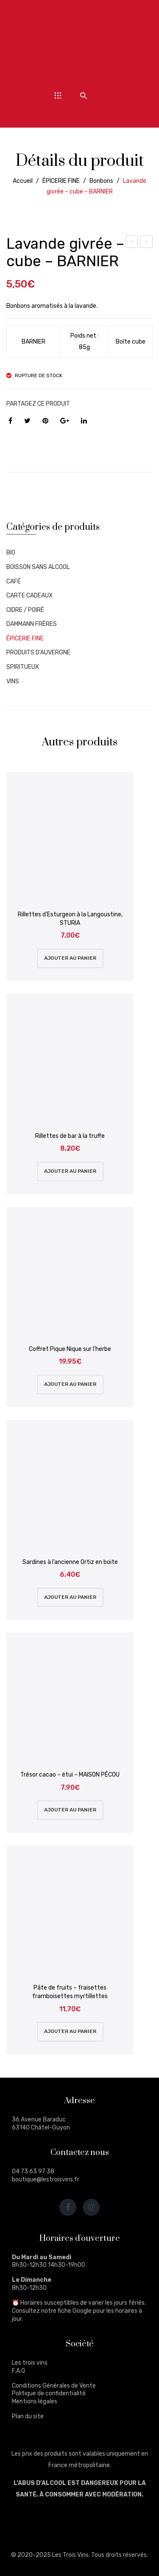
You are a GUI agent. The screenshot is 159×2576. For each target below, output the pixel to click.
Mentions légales (34, 2401)
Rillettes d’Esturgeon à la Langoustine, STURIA (70, 919)
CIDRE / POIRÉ (25, 610)
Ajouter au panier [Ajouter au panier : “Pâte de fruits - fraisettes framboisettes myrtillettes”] (70, 2031)
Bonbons (101, 181)
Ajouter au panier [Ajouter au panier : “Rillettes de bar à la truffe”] (70, 1171)
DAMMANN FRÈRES (31, 624)
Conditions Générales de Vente (54, 2385)
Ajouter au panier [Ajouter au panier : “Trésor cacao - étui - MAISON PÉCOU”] (70, 1810)
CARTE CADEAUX (29, 595)
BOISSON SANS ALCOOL (38, 567)
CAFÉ (13, 581)
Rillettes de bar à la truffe (70, 1136)
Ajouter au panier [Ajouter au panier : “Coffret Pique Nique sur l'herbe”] (70, 1384)
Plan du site (28, 2416)
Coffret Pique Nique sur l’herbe (70, 1349)
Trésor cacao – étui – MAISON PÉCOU (70, 1774)
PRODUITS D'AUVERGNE (38, 652)
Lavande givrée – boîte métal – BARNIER (146, 243)
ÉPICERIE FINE (61, 181)
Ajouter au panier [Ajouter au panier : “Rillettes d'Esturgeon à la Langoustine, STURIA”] (70, 958)
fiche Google (75, 2310)
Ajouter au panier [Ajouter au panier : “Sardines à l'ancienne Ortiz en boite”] (70, 1597)
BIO (10, 552)
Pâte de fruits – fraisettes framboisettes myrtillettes (70, 1992)
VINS (12, 681)
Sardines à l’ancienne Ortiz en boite (70, 1562)
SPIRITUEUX (22, 667)
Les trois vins (29, 2362)
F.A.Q (18, 2370)
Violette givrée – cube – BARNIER (132, 243)
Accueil (23, 181)
